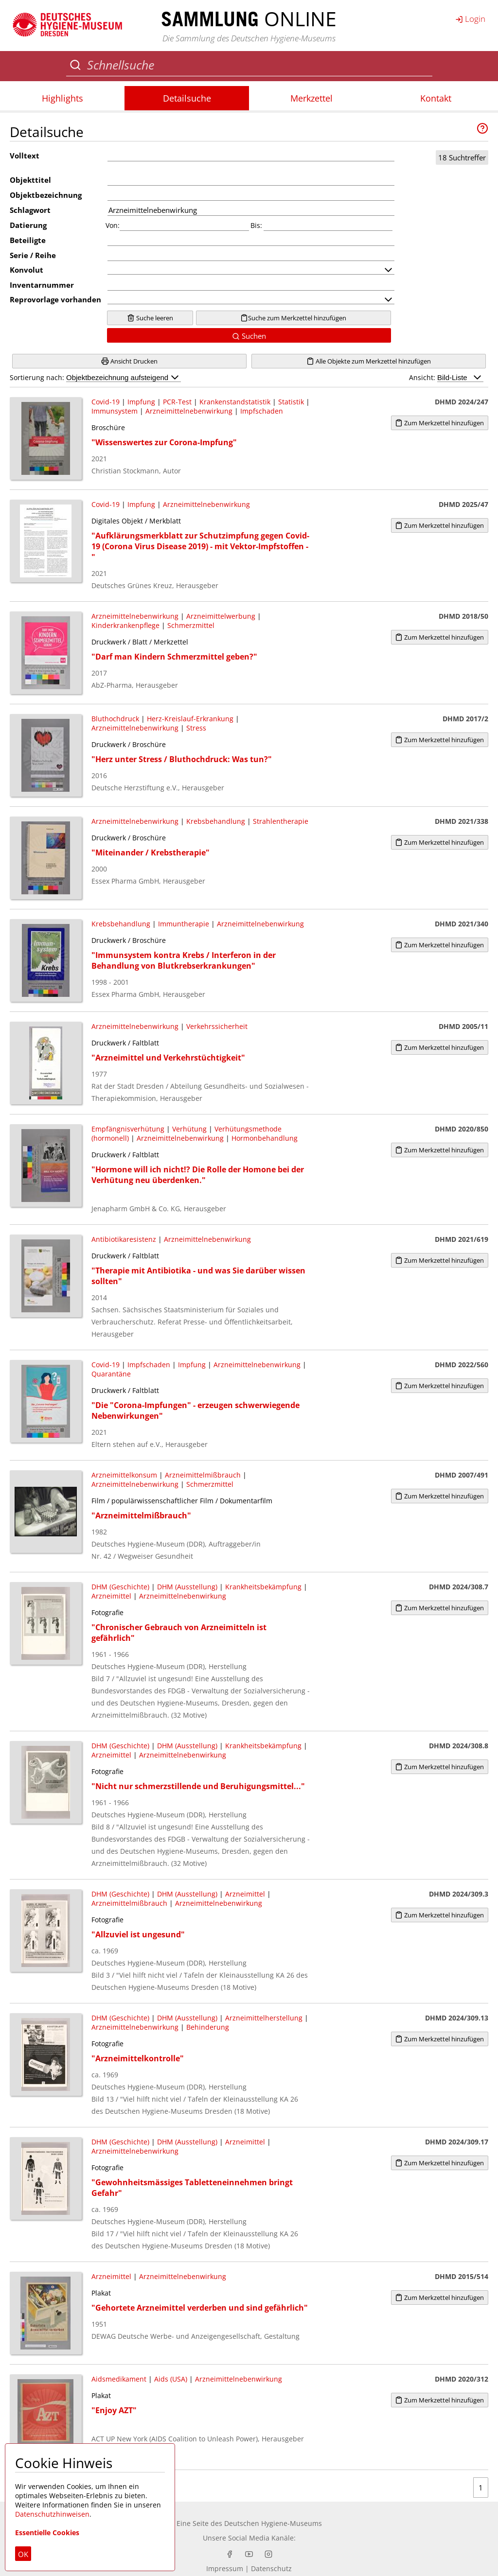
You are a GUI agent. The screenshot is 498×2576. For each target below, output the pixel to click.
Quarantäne (111, 1373)
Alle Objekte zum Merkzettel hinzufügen (368, 361)
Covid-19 (105, 401)
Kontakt (435, 98)
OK (23, 2554)
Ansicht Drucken (129, 361)
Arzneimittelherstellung (263, 2017)
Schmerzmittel (190, 625)
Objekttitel (30, 180)
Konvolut (26, 270)
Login (470, 18)
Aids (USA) (170, 2379)
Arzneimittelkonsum (124, 1474)
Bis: (256, 225)
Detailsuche (187, 98)
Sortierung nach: (95, 377)
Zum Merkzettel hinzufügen (439, 422)
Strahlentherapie (280, 821)
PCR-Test (177, 401)
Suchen (249, 336)
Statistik (291, 401)
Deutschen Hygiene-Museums (273, 2523)
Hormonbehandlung (264, 1138)
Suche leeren (150, 317)
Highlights (62, 98)
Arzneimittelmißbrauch (203, 1474)
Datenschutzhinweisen (52, 2514)
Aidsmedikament (118, 2379)
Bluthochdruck (115, 718)
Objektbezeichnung (46, 195)
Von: (113, 225)
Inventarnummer (42, 285)
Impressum (224, 2568)
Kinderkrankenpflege (125, 625)
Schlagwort (30, 210)
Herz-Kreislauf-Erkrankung (190, 718)
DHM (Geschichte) (120, 1586)
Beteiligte (28, 240)
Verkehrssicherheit (217, 1026)
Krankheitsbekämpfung (263, 1586)
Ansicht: (446, 377)
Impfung (141, 401)
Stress (196, 727)
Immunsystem (114, 411)
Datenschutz (271, 2568)
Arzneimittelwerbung (220, 616)
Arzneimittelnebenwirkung (188, 411)
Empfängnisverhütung (127, 1128)
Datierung (28, 225)
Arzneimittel (111, 1596)
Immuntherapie (183, 923)
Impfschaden (261, 411)
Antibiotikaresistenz (123, 1239)
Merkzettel (311, 98)
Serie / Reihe (33, 255)
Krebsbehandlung (215, 821)
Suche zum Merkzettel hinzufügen (293, 317)
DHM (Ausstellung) (187, 1586)
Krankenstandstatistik (234, 401)
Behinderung (207, 2027)
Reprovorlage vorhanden (55, 299)
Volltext (24, 155)
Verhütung (189, 1128)
